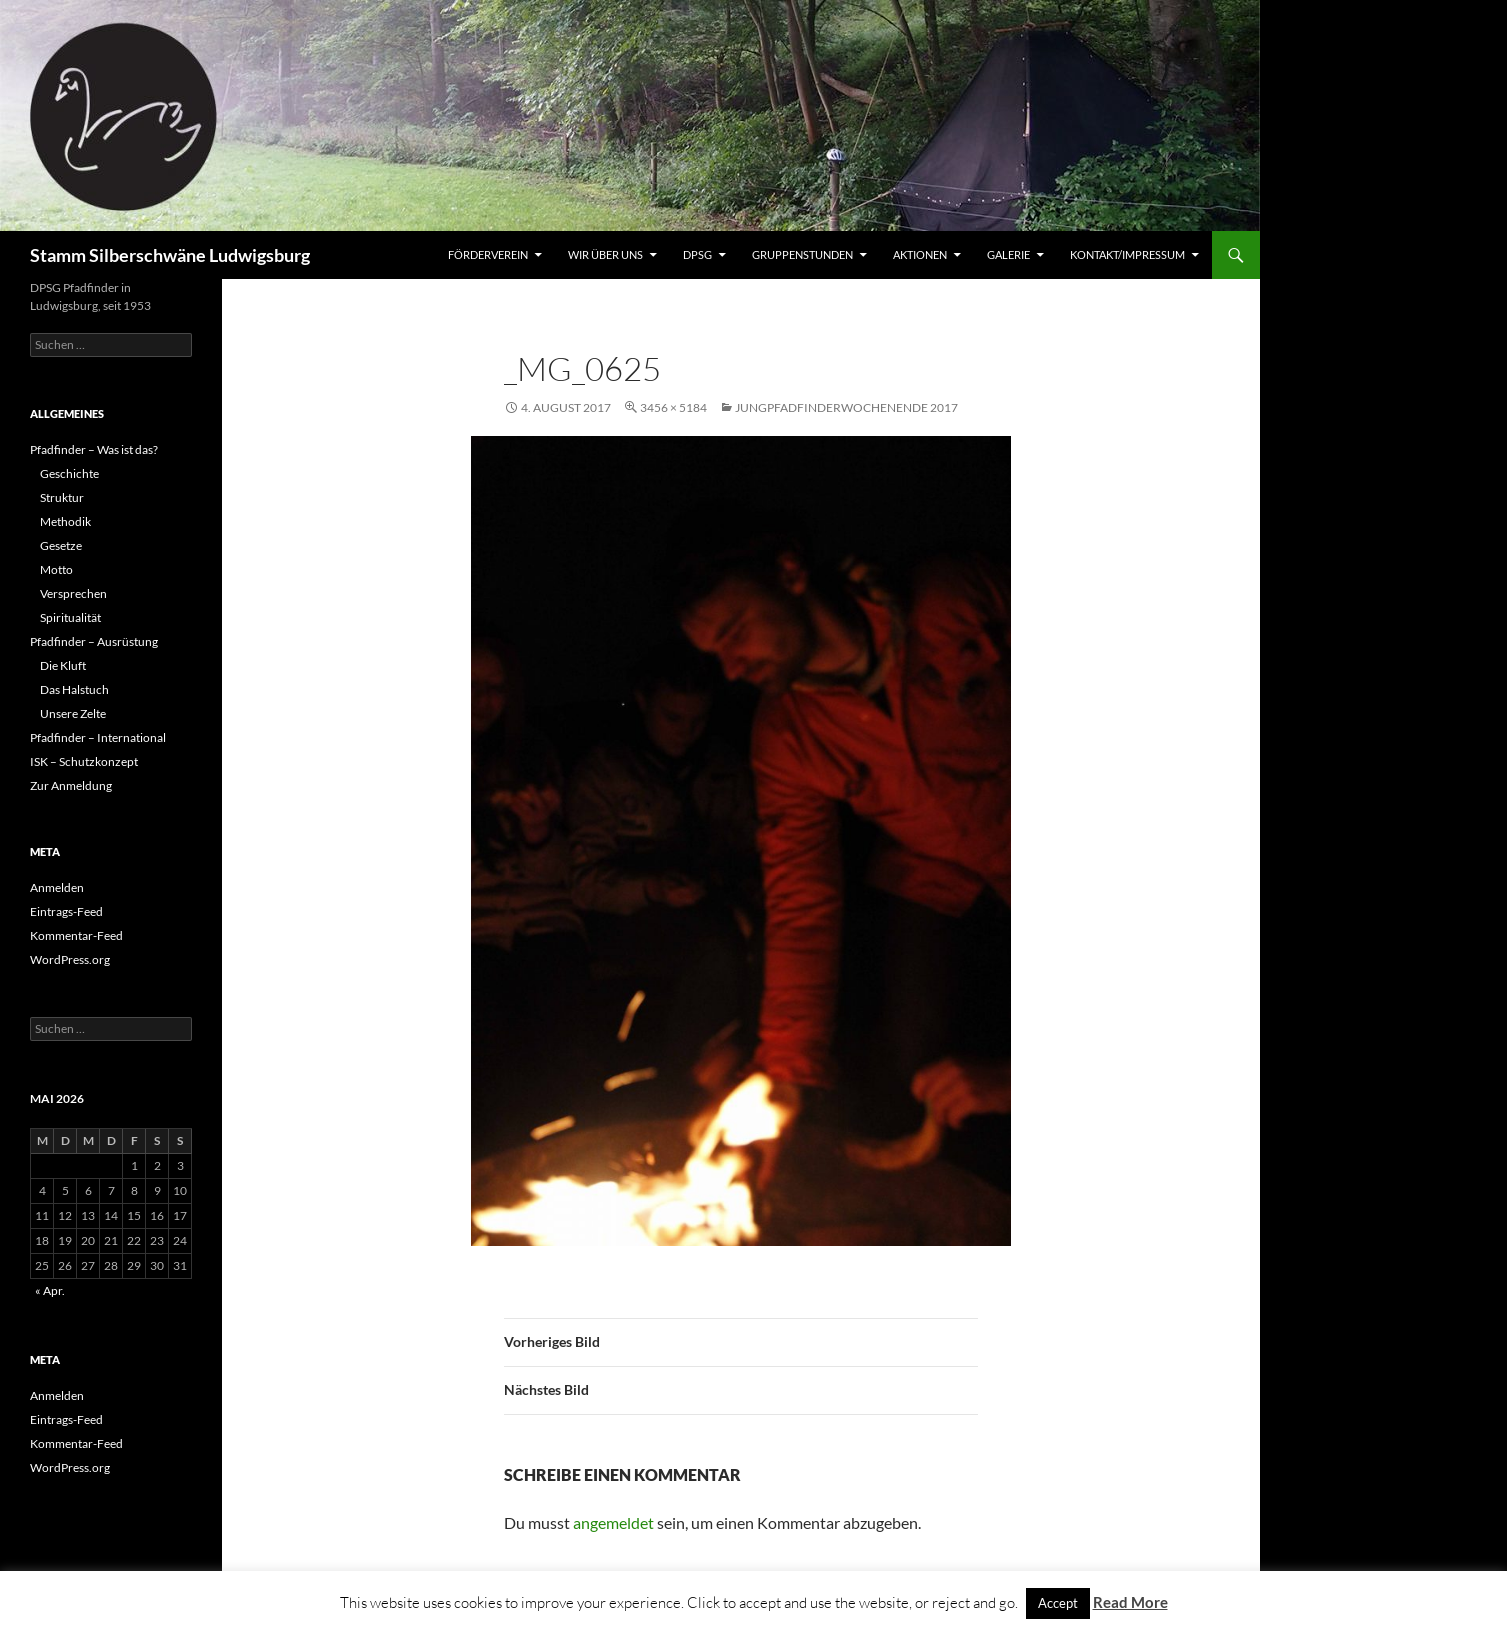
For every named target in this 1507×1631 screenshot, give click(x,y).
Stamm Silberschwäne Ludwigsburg (170, 255)
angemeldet (613, 1522)
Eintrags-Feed (66, 911)
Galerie (1008, 254)
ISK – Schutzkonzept (84, 761)
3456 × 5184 (673, 407)
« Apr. (50, 1290)
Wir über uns (605, 254)
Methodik (65, 521)
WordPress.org (70, 959)
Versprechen (73, 593)
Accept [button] (1058, 1603)
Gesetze (61, 545)
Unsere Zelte (73, 713)
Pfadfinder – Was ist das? (94, 449)
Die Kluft (63, 665)
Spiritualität (70, 617)
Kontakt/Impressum (1127, 254)
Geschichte (69, 473)
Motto (56, 569)
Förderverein (488, 254)
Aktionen (920, 254)
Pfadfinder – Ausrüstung (94, 641)
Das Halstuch (74, 689)
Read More (1130, 1602)
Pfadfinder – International (98, 737)
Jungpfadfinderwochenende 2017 (846, 407)
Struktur (62, 497)
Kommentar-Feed (76, 935)
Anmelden (57, 887)
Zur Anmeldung (71, 785)
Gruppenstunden (802, 254)
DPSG (697, 254)
